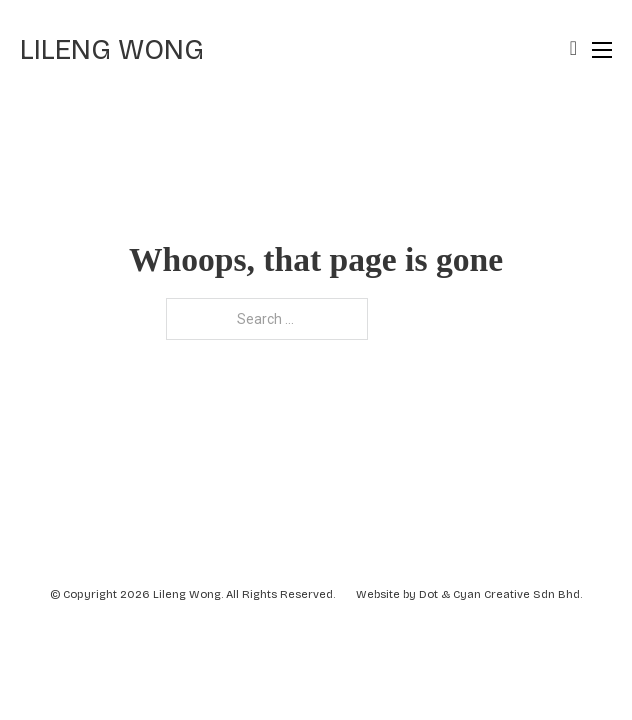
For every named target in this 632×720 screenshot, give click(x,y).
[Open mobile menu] (602, 50)
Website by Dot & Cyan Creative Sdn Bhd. (469, 594)
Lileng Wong (112, 50)
